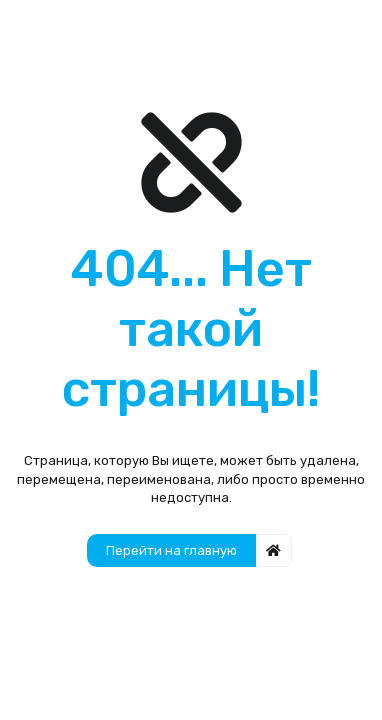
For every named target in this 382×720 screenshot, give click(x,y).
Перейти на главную (171, 550)
